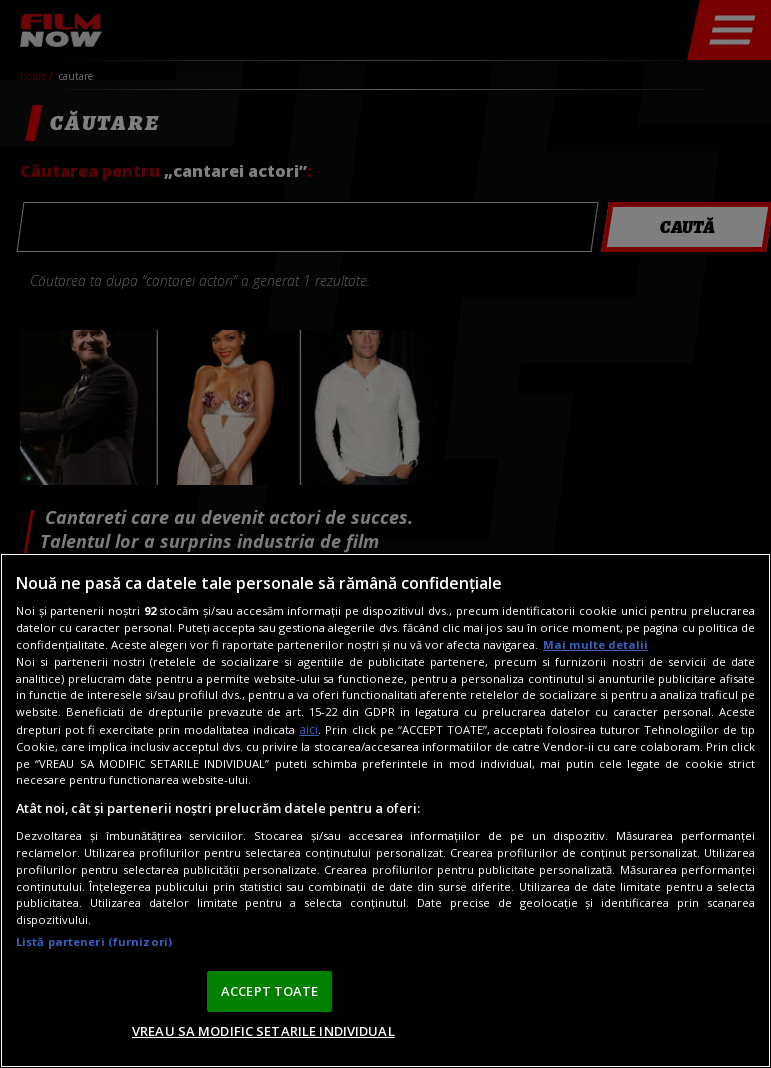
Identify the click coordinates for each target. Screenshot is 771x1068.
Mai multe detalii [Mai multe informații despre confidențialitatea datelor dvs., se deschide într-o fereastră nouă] (595, 644)
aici (308, 729)
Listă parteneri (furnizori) (94, 941)
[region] (385, 810)
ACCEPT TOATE (270, 991)
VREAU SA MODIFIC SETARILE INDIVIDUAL (263, 1031)
